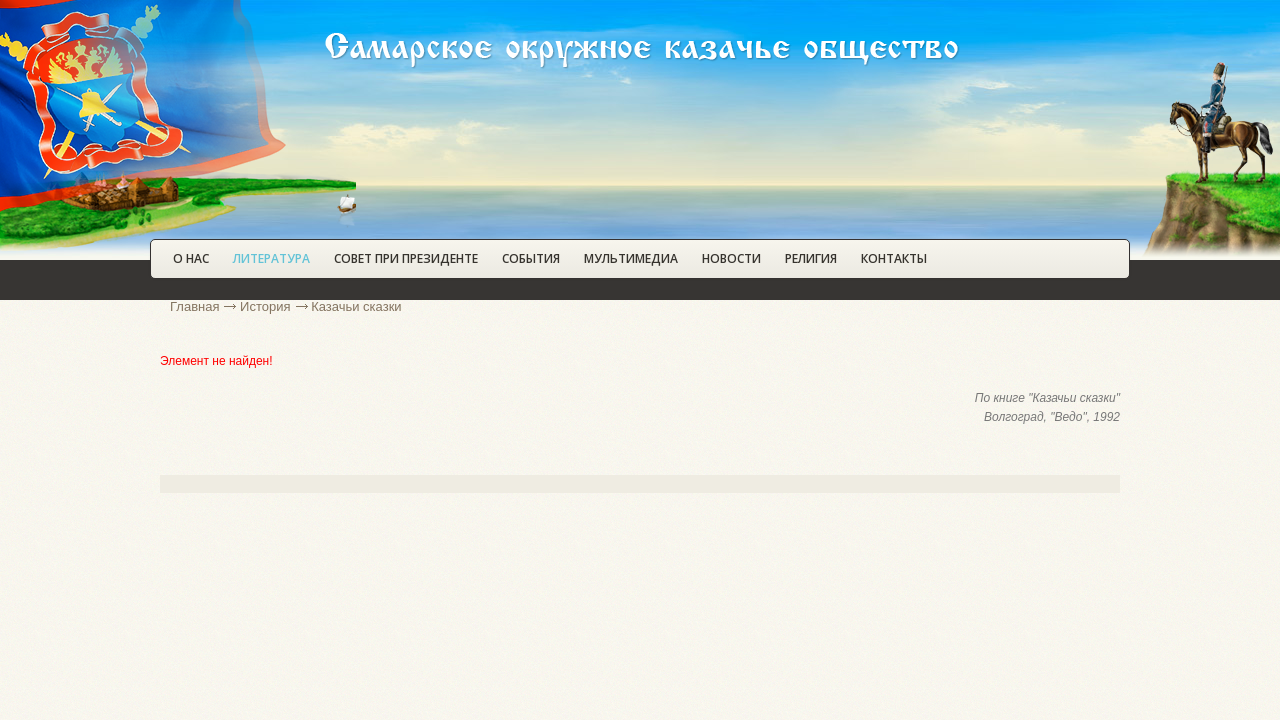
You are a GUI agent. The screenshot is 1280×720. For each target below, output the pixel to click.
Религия (811, 258)
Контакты (894, 258)
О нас (191, 258)
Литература (271, 258)
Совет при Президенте (406, 258)
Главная (194, 306)
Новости (731, 258)
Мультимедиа (631, 258)
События (531, 258)
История (265, 306)
